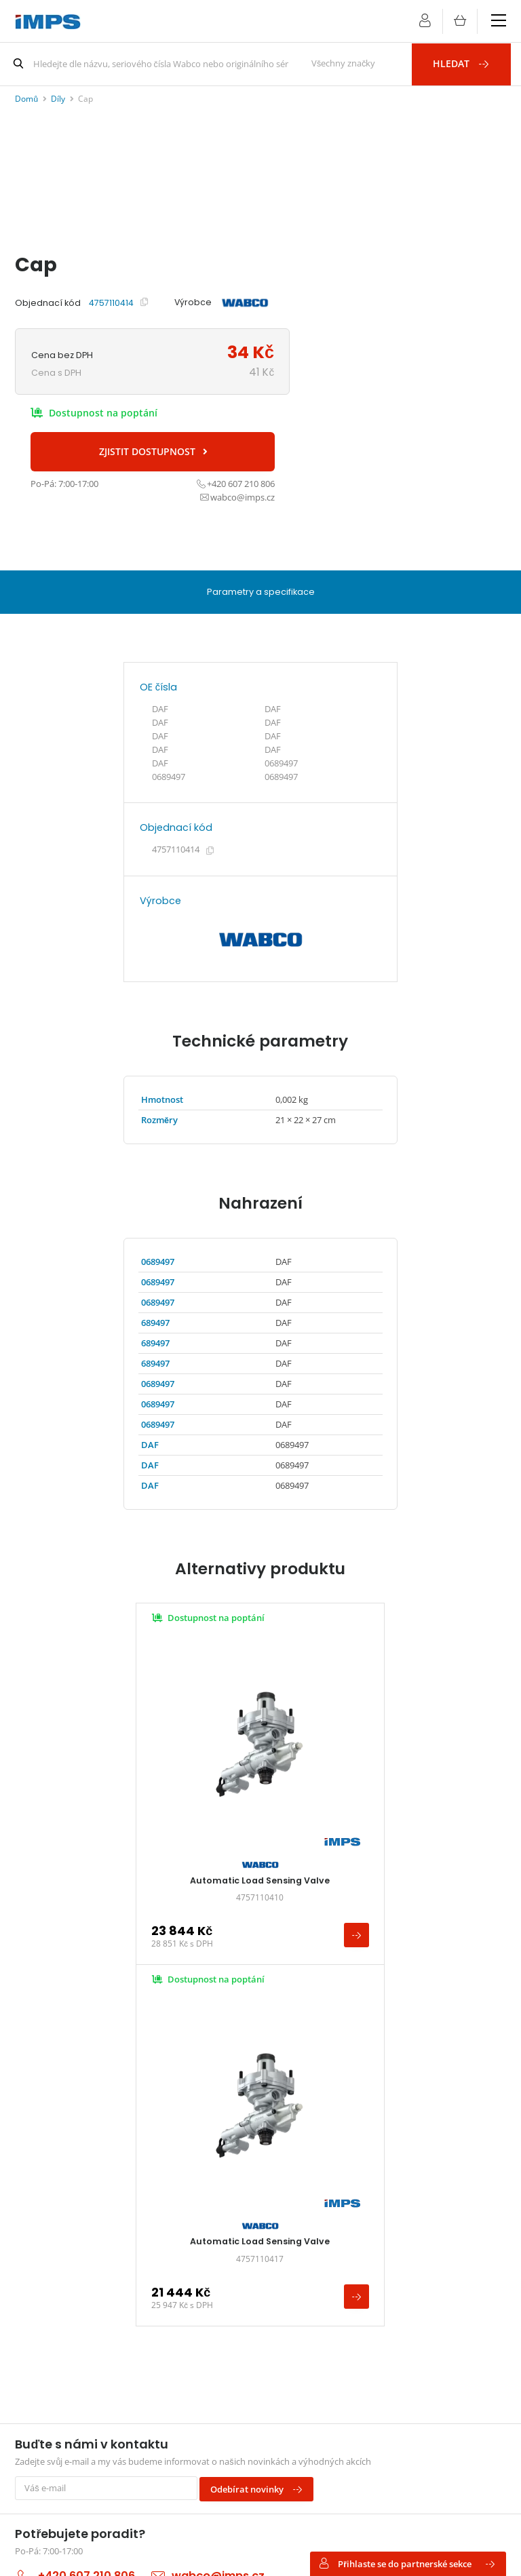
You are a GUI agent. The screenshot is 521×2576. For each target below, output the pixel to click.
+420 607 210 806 (86, 2112)
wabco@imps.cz (218, 2112)
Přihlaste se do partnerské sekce (407, 2563)
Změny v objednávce (235, 2243)
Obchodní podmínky (235, 2206)
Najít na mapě (43, 2445)
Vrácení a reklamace (234, 2262)
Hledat (467, 63)
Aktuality (45, 2243)
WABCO (376, 2206)
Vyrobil (144, 2550)
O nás (38, 2262)
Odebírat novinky (260, 2027)
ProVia (374, 2243)
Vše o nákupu (54, 2225)
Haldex (375, 2280)
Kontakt (43, 2280)
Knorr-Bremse (389, 2262)
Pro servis (46, 2206)
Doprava (211, 2225)
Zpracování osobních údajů (248, 2280)
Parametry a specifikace (260, 590)
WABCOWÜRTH (392, 2225)
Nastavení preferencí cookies (249, 2550)
